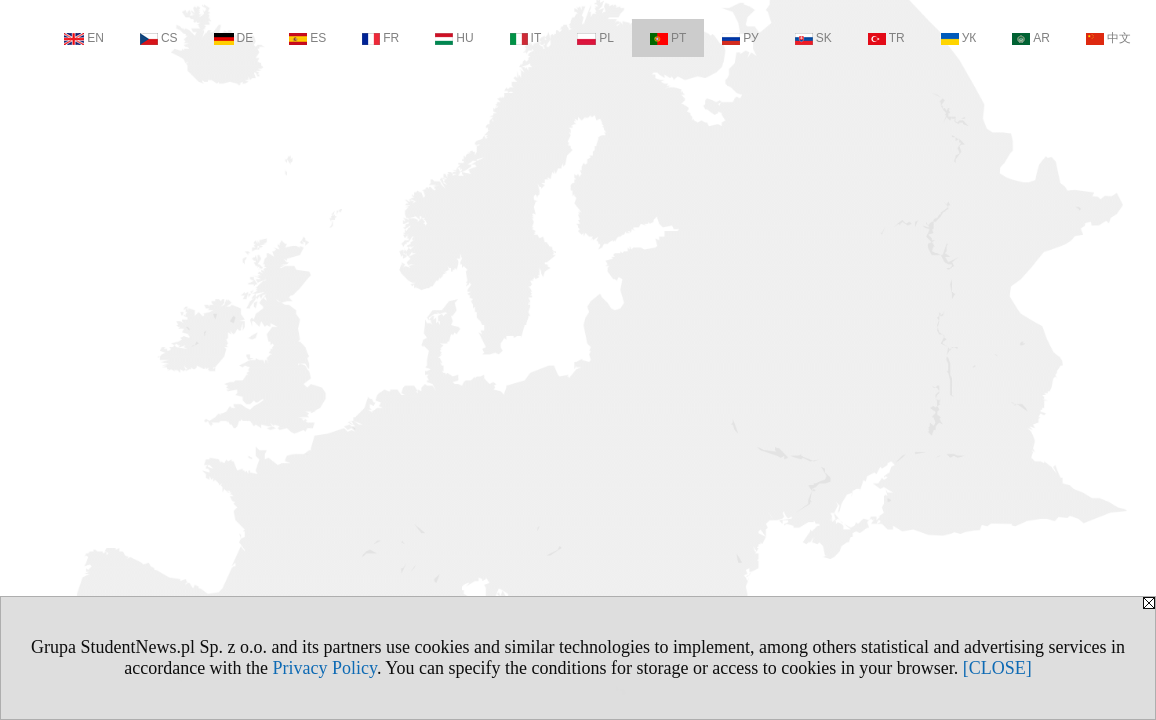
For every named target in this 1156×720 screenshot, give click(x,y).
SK (813, 38)
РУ (740, 38)
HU (454, 38)
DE (234, 38)
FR (380, 38)
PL (595, 38)
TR (886, 38)
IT (526, 38)
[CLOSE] (997, 668)
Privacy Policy (325, 668)
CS (159, 38)
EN (84, 38)
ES (307, 38)
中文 (1108, 38)
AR (1031, 38)
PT (668, 38)
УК (959, 38)
